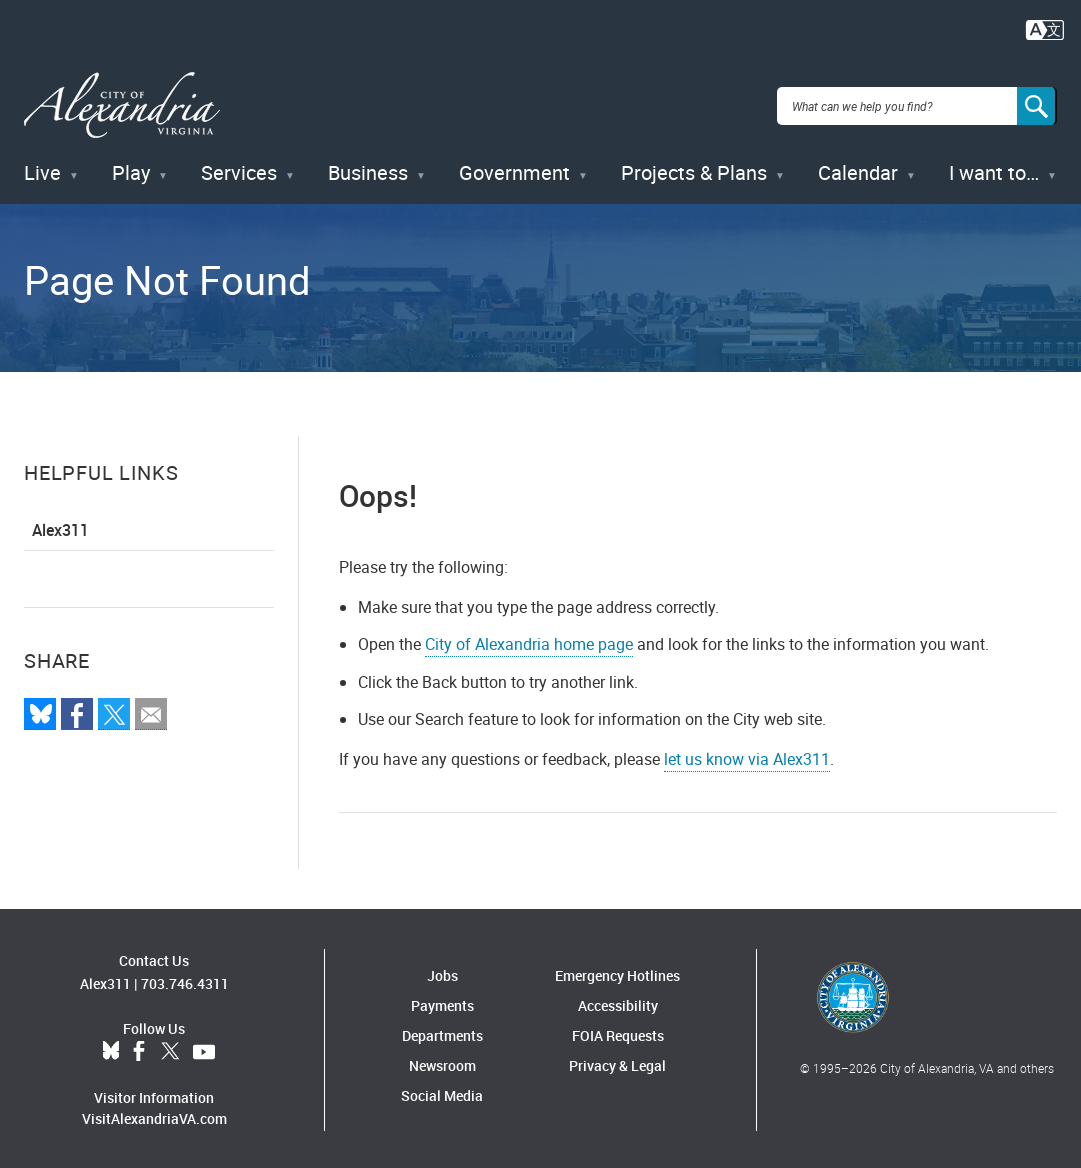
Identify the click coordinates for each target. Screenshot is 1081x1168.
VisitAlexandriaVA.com (154, 1115)
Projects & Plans (694, 169)
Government (514, 169)
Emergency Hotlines (617, 971)
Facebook (139, 1049)
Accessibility (618, 1001)
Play (131, 169)
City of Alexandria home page (529, 641)
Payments (442, 1001)
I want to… (994, 169)
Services (239, 169)
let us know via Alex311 (747, 755)
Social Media (442, 1091)
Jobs (442, 971)
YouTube (204, 1049)
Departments (442, 1031)
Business (368, 169)
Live (42, 169)
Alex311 (60, 527)
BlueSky (111, 1049)
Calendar (858, 169)
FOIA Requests (618, 1031)
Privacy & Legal (617, 1061)
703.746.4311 (185, 980)
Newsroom (442, 1061)
